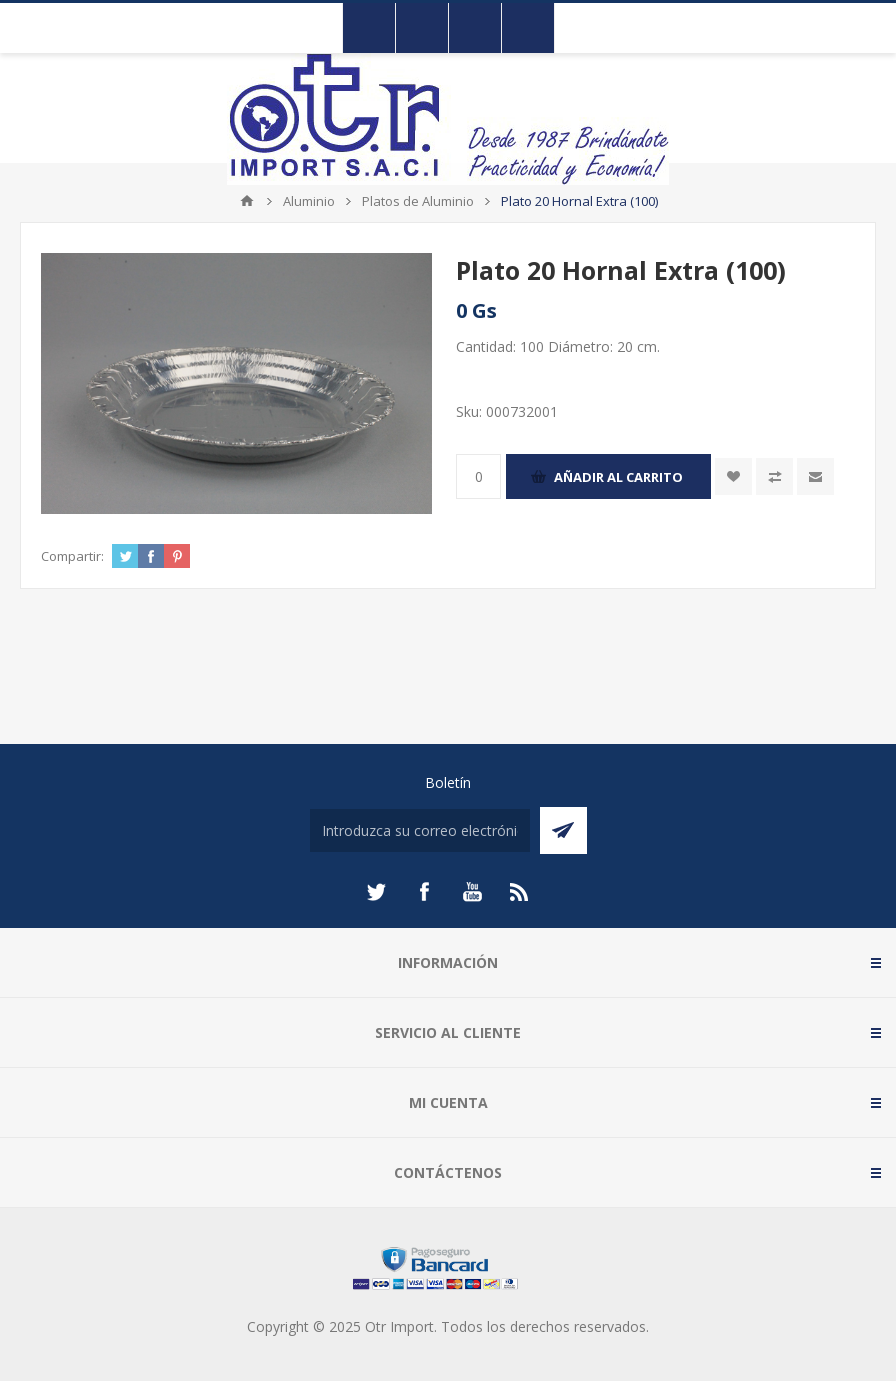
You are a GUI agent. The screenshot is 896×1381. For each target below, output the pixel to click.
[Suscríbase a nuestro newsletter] (420, 830)
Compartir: (72, 556)
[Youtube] (472, 892)
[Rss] (520, 892)
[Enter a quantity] (478, 476)
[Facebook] (424, 892)
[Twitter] (376, 892)
